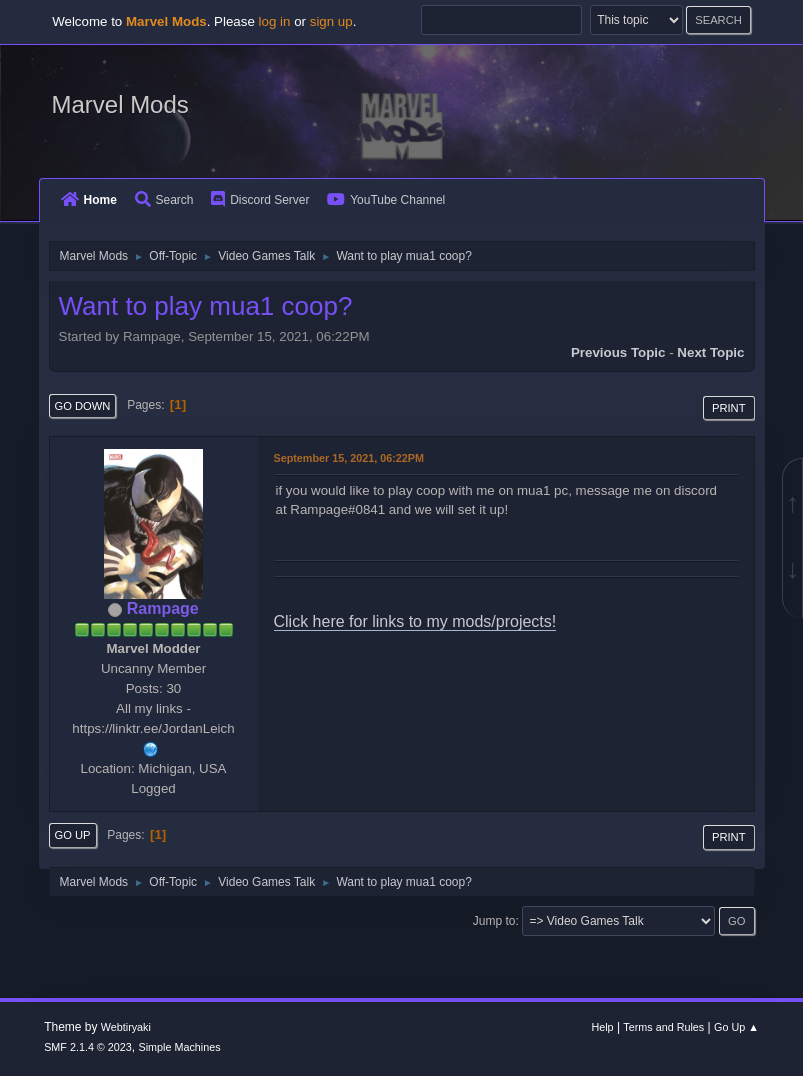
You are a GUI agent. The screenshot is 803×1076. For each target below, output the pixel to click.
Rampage (163, 608)
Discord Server (260, 200)
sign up (331, 21)
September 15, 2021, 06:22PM (349, 458)
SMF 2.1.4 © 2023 (88, 1047)
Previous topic (618, 352)
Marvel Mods (120, 104)
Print (729, 408)
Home (89, 200)
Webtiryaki (126, 1027)
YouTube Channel (386, 200)
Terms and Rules (663, 1027)
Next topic (710, 352)
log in (275, 21)
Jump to (494, 921)
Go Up (73, 835)
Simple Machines (179, 1047)
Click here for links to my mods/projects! (415, 621)
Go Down (83, 406)
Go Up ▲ (736, 1027)
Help (602, 1027)
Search (164, 200)
